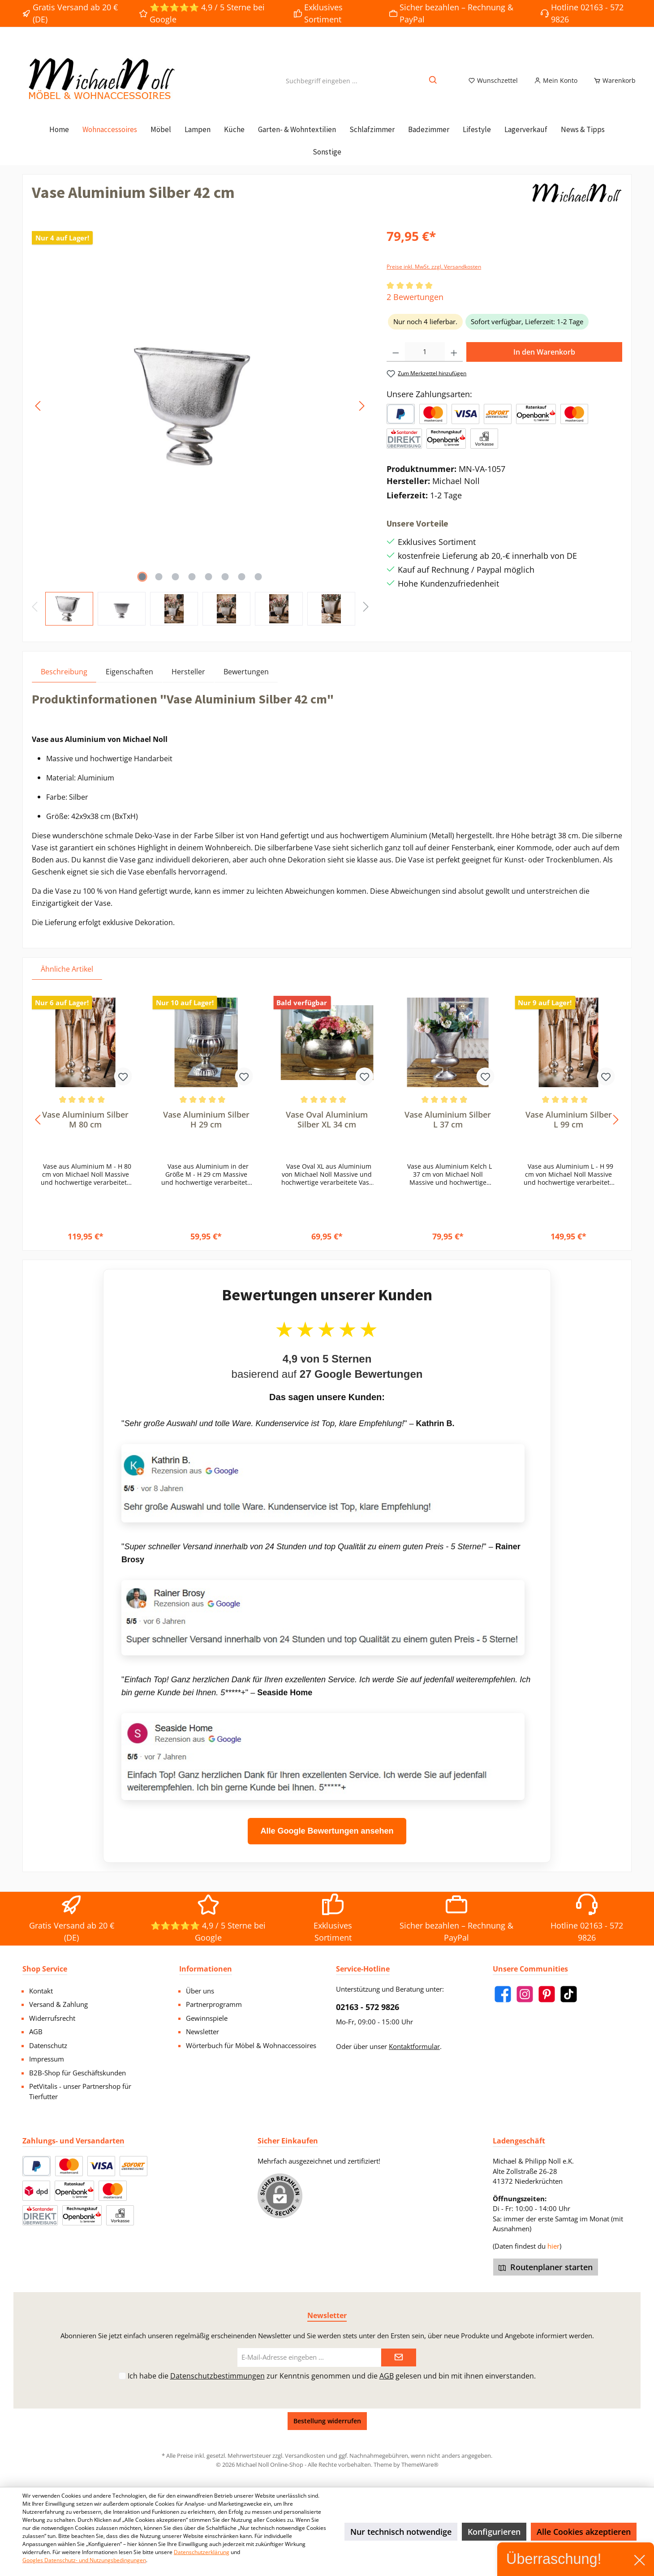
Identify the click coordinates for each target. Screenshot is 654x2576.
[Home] (59, 140)
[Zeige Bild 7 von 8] (241, 587)
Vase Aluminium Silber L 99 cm (568, 1130)
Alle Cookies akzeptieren (584, 2531)
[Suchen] (433, 86)
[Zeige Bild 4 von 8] (191, 587)
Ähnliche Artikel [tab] (67, 979)
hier (553, 2246)
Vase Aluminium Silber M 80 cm (85, 1130)
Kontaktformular (414, 2046)
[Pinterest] (547, 1994)
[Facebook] (503, 1994)
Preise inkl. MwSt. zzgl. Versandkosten (434, 277)
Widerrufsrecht (52, 2018)
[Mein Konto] (555, 86)
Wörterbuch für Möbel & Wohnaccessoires (251, 2045)
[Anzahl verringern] (396, 362)
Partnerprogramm (214, 2004)
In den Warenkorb (544, 362)
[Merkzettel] (493, 86)
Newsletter (202, 2031)
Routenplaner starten (546, 2267)
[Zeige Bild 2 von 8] (158, 587)
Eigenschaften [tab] (129, 682)
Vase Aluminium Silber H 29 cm (206, 1130)
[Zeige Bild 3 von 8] (175, 587)
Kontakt (41, 1990)
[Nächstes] (361, 416)
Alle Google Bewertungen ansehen (326, 1841)
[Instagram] (525, 1994)
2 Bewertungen (415, 307)
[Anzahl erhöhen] (454, 362)
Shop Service (44, 1969)
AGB (36, 2031)
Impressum (46, 2058)
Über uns (200, 1990)
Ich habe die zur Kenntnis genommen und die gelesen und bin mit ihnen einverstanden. (332, 2376)
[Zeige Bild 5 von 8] (208, 587)
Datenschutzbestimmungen (217, 2376)
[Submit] (399, 2357)
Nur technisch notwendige (401, 2531)
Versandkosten (305, 2456)
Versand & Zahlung (58, 2004)
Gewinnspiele (207, 2018)
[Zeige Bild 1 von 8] (142, 587)
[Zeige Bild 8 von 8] (258, 587)
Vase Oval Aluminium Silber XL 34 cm (327, 1130)
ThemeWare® (420, 2464)
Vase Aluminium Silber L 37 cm (447, 1130)
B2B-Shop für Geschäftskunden (77, 2072)
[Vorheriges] (38, 416)
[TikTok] (569, 1994)
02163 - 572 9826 (367, 2007)
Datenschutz (48, 2045)
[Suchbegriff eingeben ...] (321, 86)
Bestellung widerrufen (327, 2421)
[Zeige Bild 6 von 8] (224, 587)
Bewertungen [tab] (246, 682)
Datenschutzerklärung (201, 2552)
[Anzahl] (424, 362)
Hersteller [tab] (188, 682)
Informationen (205, 1969)
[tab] (64, 682)
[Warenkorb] (612, 86)
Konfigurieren (494, 2531)
